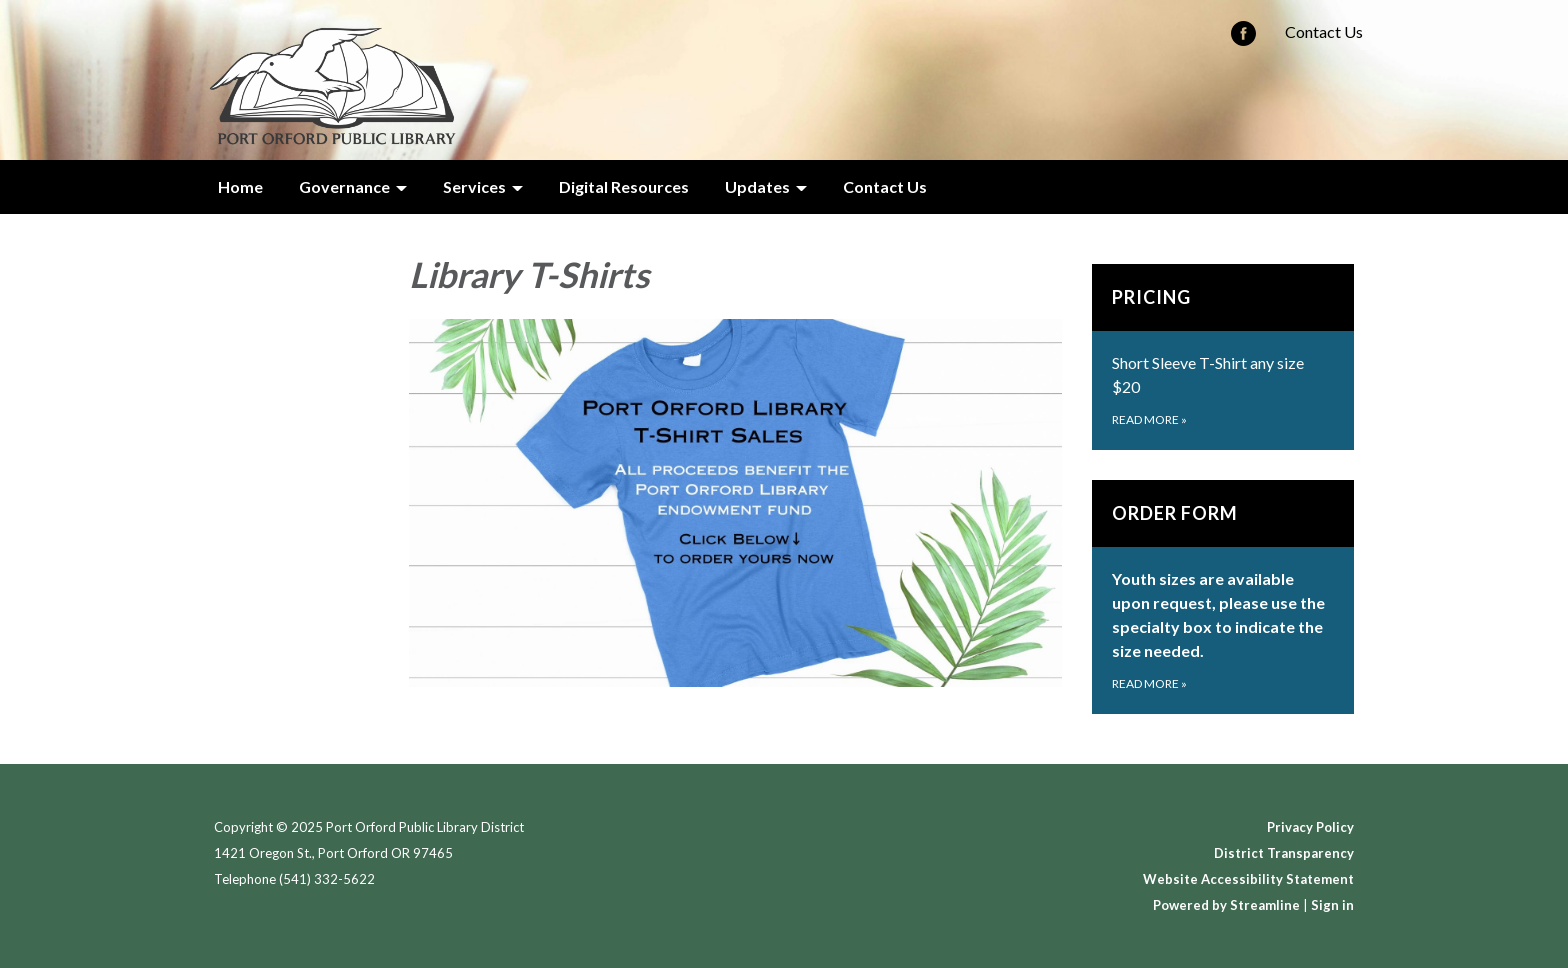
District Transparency (1284, 853)
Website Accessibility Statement (1248, 879)
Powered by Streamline (1226, 905)
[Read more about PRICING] (1223, 357)
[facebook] (1243, 39)
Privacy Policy (1310, 827)
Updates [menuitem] (757, 186)
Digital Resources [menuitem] (624, 186)
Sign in (1332, 905)
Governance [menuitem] (344, 186)
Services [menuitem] (474, 186)
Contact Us (1324, 31)
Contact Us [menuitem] (885, 186)
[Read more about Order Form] (1223, 597)
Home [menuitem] (240, 186)
